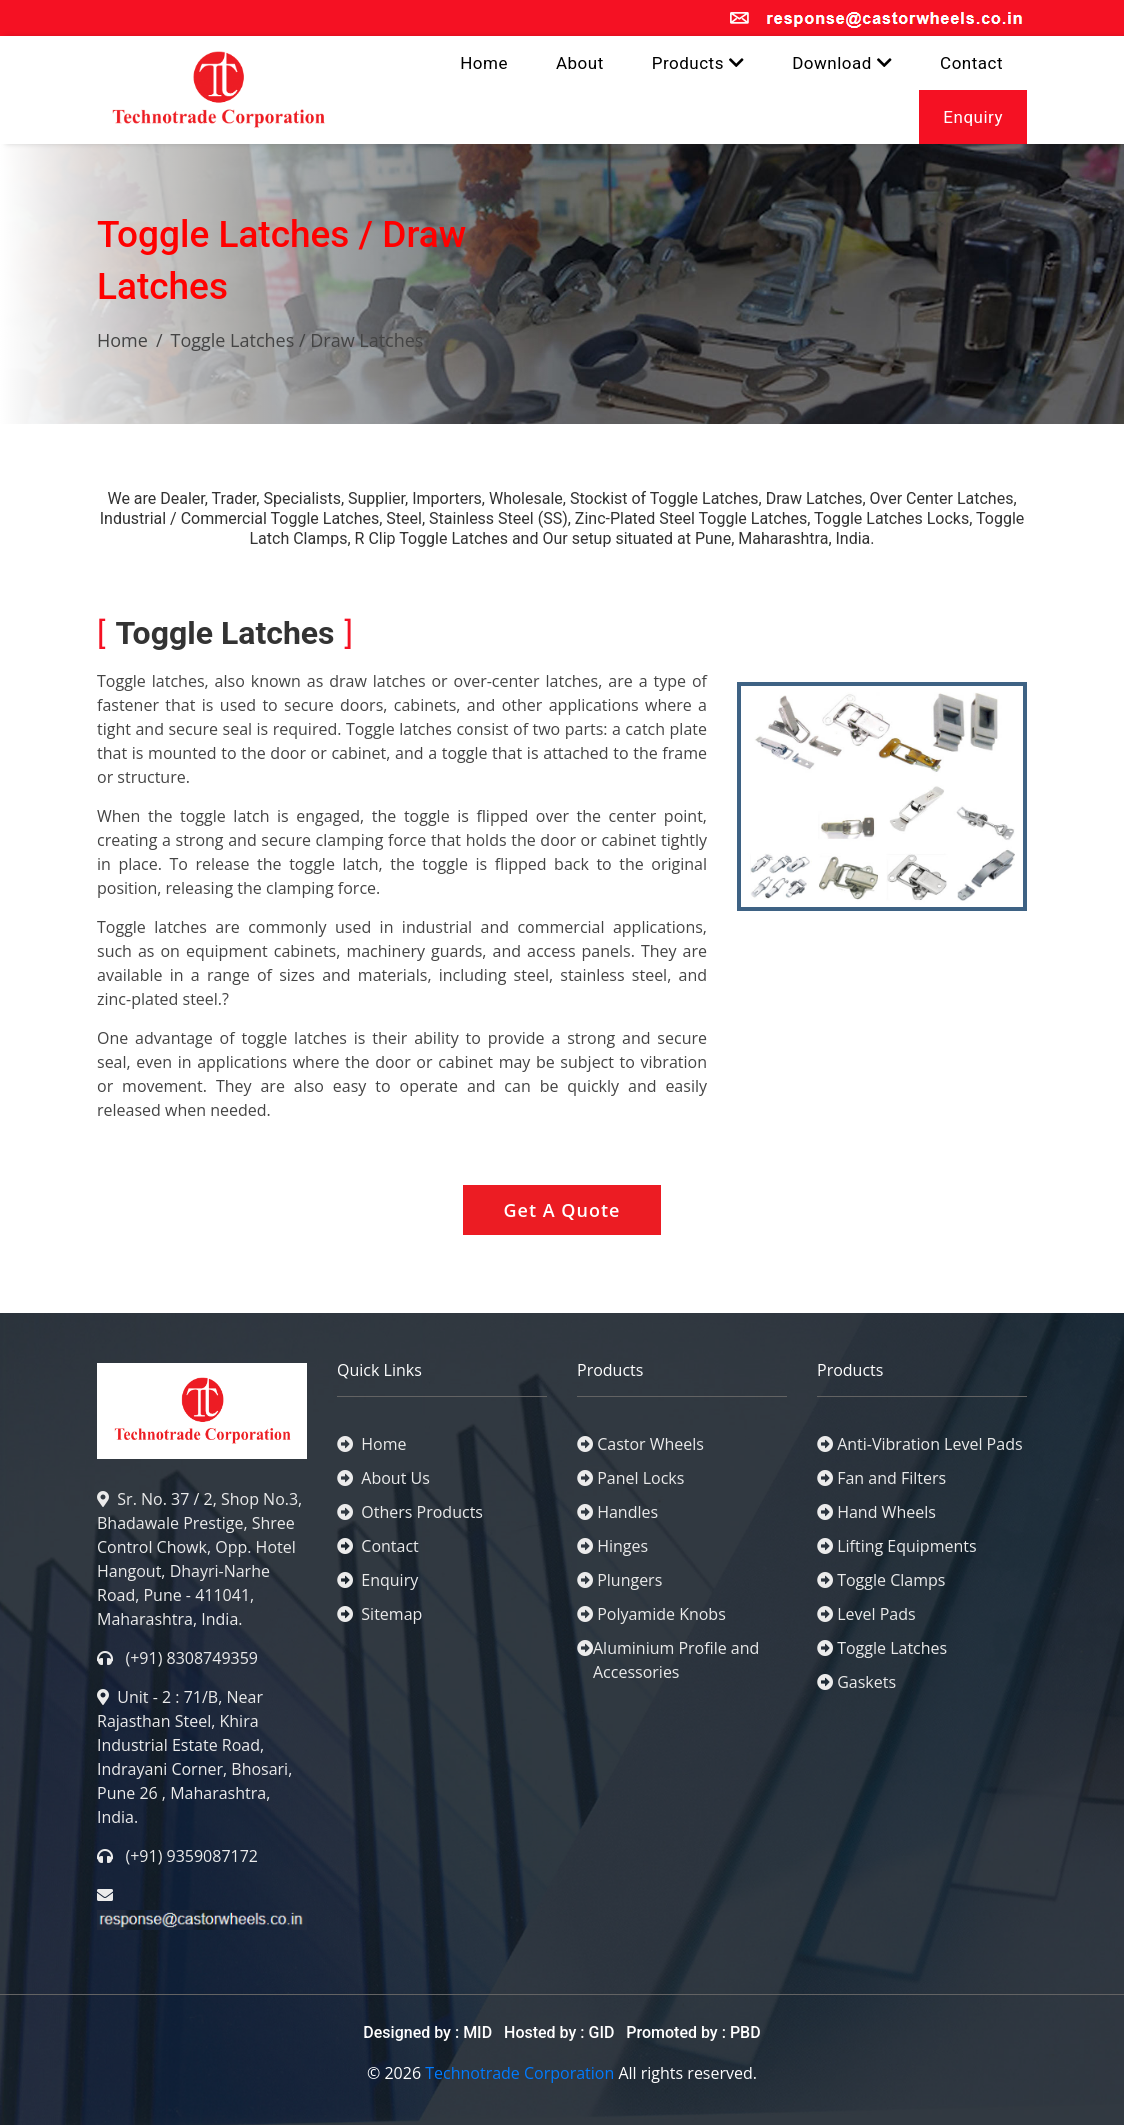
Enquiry (973, 117)
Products (698, 63)
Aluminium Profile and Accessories (676, 1660)
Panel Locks (640, 1478)
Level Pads (876, 1614)
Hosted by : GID (559, 2032)
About (580, 63)
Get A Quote (562, 1210)
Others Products (410, 1512)
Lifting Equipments (906, 1546)
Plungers (629, 1580)
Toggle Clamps (891, 1580)
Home (484, 63)
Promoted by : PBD (693, 2032)
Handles (627, 1512)
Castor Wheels (650, 1444)
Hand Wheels (886, 1512)
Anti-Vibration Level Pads (929, 1444)
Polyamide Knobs (661, 1614)
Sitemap (379, 1614)
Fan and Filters (891, 1478)
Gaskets (866, 1682)
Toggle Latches (892, 1648)
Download (842, 63)
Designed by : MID (429, 2032)
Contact (971, 63)
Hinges (622, 1546)
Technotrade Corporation (519, 2073)
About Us (383, 1478)
